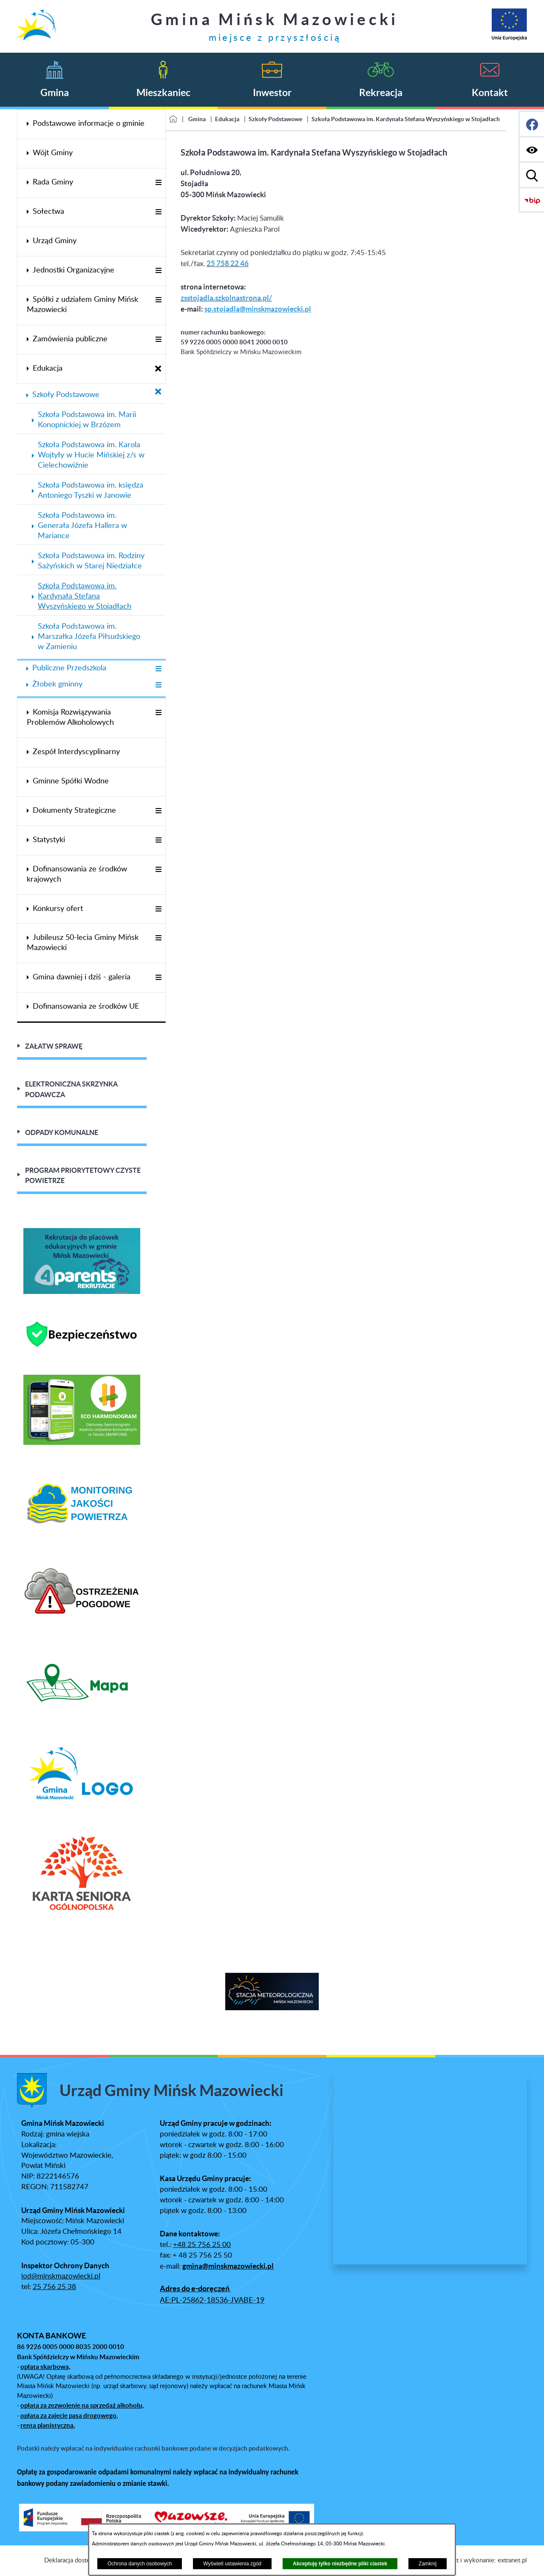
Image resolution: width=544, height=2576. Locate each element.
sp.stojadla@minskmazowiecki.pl (257, 309)
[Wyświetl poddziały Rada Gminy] (158, 183)
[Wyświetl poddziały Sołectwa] (158, 212)
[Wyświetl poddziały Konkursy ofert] (158, 909)
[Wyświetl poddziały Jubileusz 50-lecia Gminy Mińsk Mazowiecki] (158, 938)
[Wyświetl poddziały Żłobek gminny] (158, 685)
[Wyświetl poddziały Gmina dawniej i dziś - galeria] (158, 978)
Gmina (197, 119)
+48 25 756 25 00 (202, 2244)
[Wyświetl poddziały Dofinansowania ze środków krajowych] (158, 870)
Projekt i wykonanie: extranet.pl (482, 2560)
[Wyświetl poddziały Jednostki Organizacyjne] (158, 271)
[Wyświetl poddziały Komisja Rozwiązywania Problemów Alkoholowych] (158, 713)
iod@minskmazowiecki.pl (60, 2276)
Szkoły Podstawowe (275, 119)
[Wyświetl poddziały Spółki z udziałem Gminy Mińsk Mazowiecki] (158, 300)
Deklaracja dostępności (76, 2560)
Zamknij (427, 2564)
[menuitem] (91, 124)
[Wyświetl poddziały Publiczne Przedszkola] (158, 669)
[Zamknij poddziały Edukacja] (158, 369)
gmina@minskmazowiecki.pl (228, 2266)
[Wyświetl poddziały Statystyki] (158, 840)
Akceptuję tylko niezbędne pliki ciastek (340, 2564)
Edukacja (227, 119)
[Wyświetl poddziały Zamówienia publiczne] (158, 339)
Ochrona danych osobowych (140, 2564)
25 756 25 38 (54, 2287)
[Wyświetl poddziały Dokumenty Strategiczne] (158, 811)
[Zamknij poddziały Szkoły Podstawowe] (158, 392)
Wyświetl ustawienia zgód (232, 2564)
